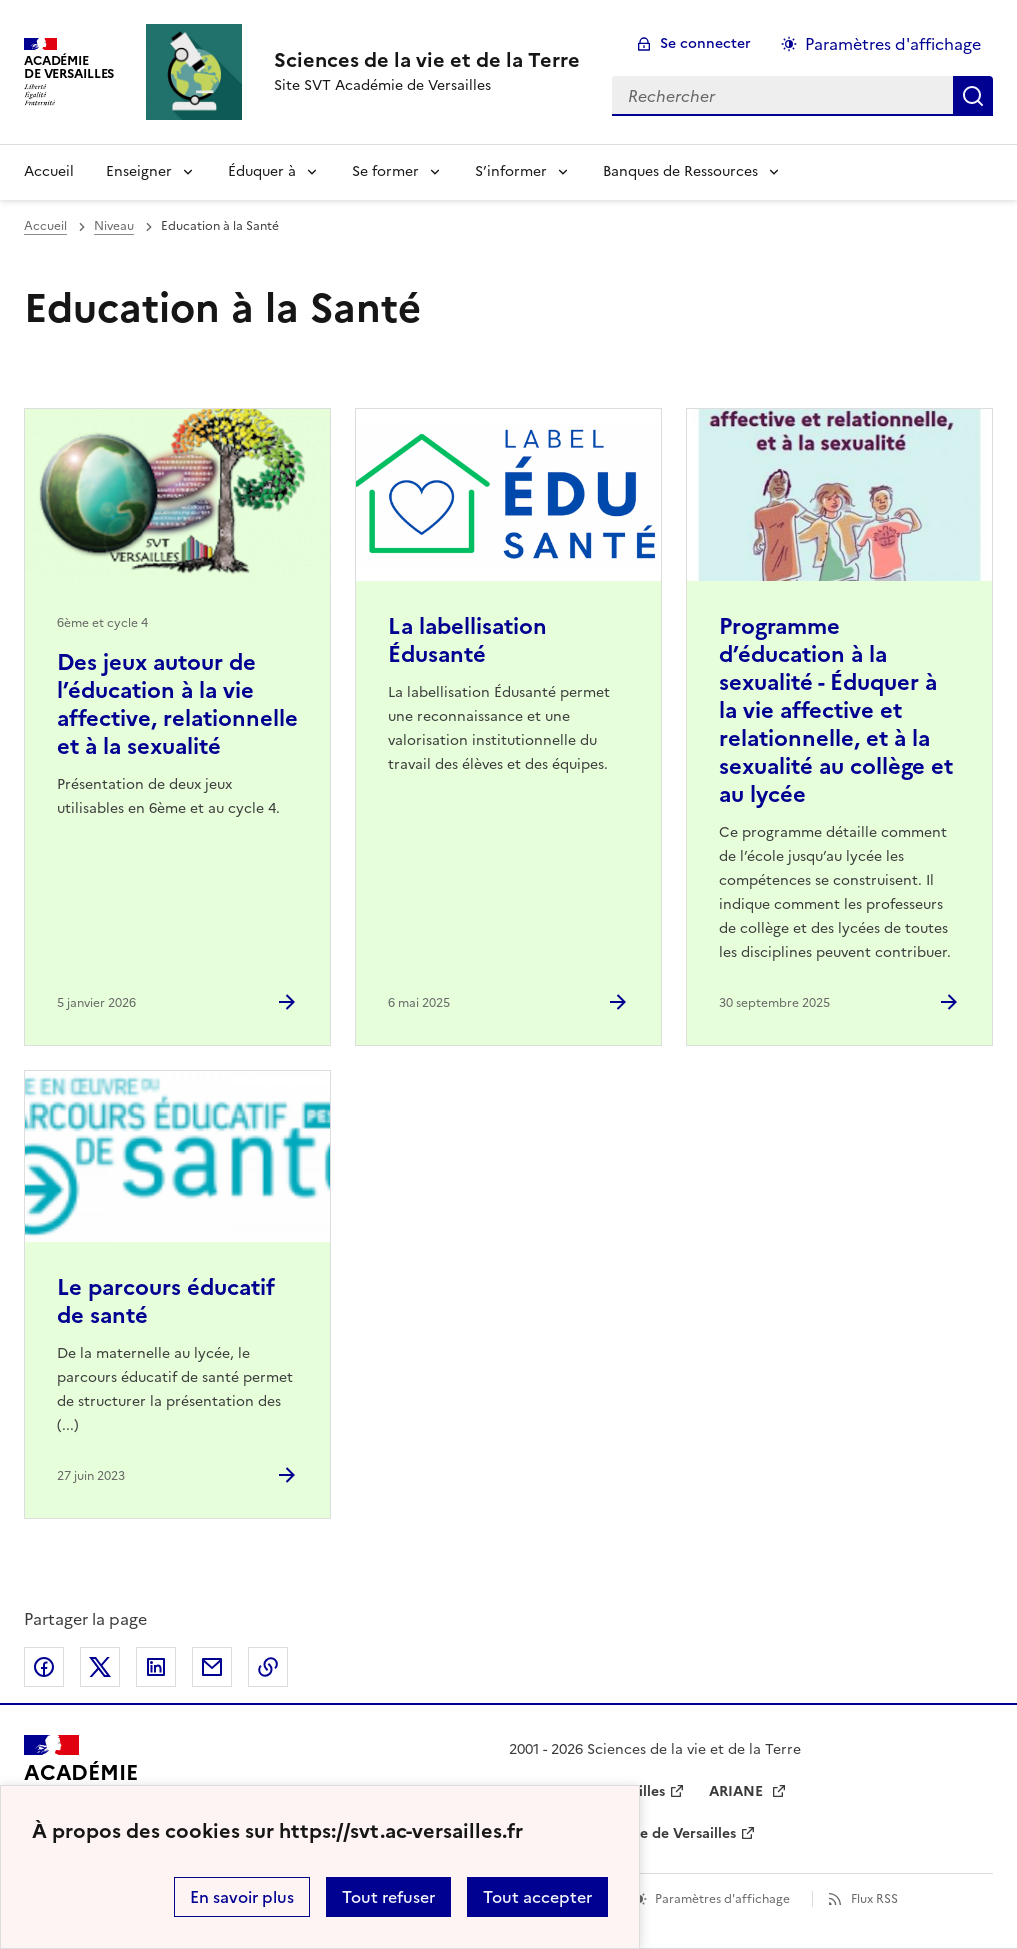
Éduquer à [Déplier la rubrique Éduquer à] (262, 171)
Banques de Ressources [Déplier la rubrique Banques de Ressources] (680, 171)
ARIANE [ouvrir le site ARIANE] (738, 1791)
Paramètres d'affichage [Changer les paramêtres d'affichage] (893, 44)
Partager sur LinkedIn (156, 1667)
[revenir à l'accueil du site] (427, 60)
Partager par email (212, 1667)
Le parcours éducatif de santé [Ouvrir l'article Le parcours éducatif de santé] (166, 1301)
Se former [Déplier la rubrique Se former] (385, 171)
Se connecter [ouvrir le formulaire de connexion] (705, 43)
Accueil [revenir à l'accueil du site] (49, 171)
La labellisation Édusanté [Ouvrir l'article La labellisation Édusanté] (467, 640)
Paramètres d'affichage (722, 1899)
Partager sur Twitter (100, 1667)
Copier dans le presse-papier (268, 1667)
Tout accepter (537, 1897)
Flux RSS (874, 1899)
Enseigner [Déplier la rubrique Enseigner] (139, 171)
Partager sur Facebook (44, 1667)
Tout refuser (388, 1897)
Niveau (114, 226)
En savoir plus (242, 1897)
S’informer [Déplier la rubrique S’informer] (511, 171)
